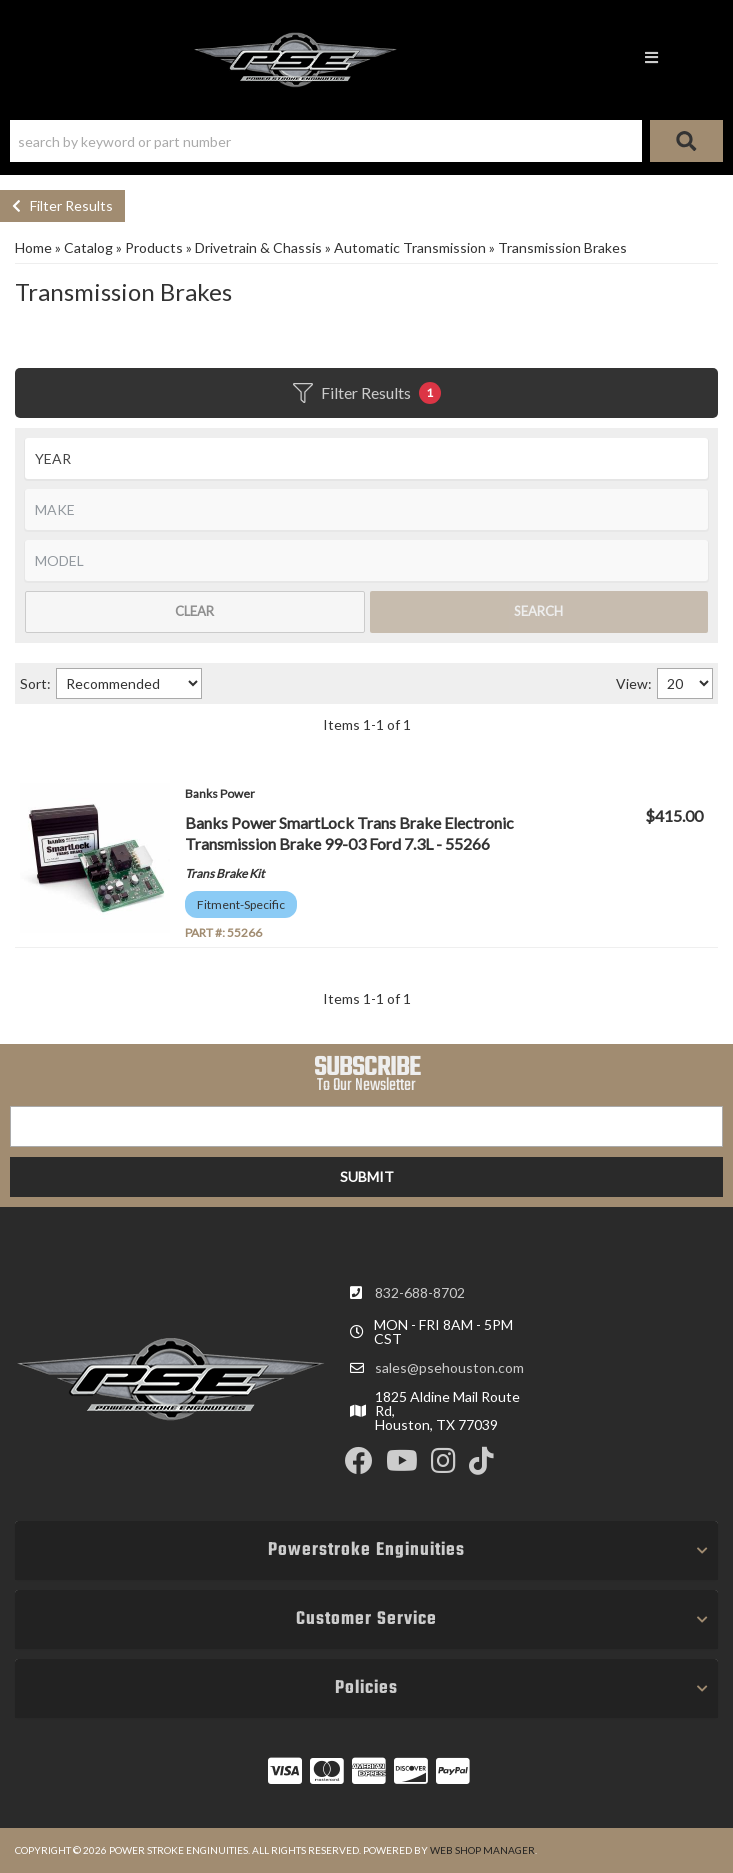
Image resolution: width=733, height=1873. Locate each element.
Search (538, 611)
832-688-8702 (420, 1292)
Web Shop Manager (482, 1850)
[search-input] (326, 141)
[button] (366, 141)
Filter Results (62, 205)
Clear (194, 611)
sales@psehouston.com (449, 1368)
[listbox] (366, 458)
